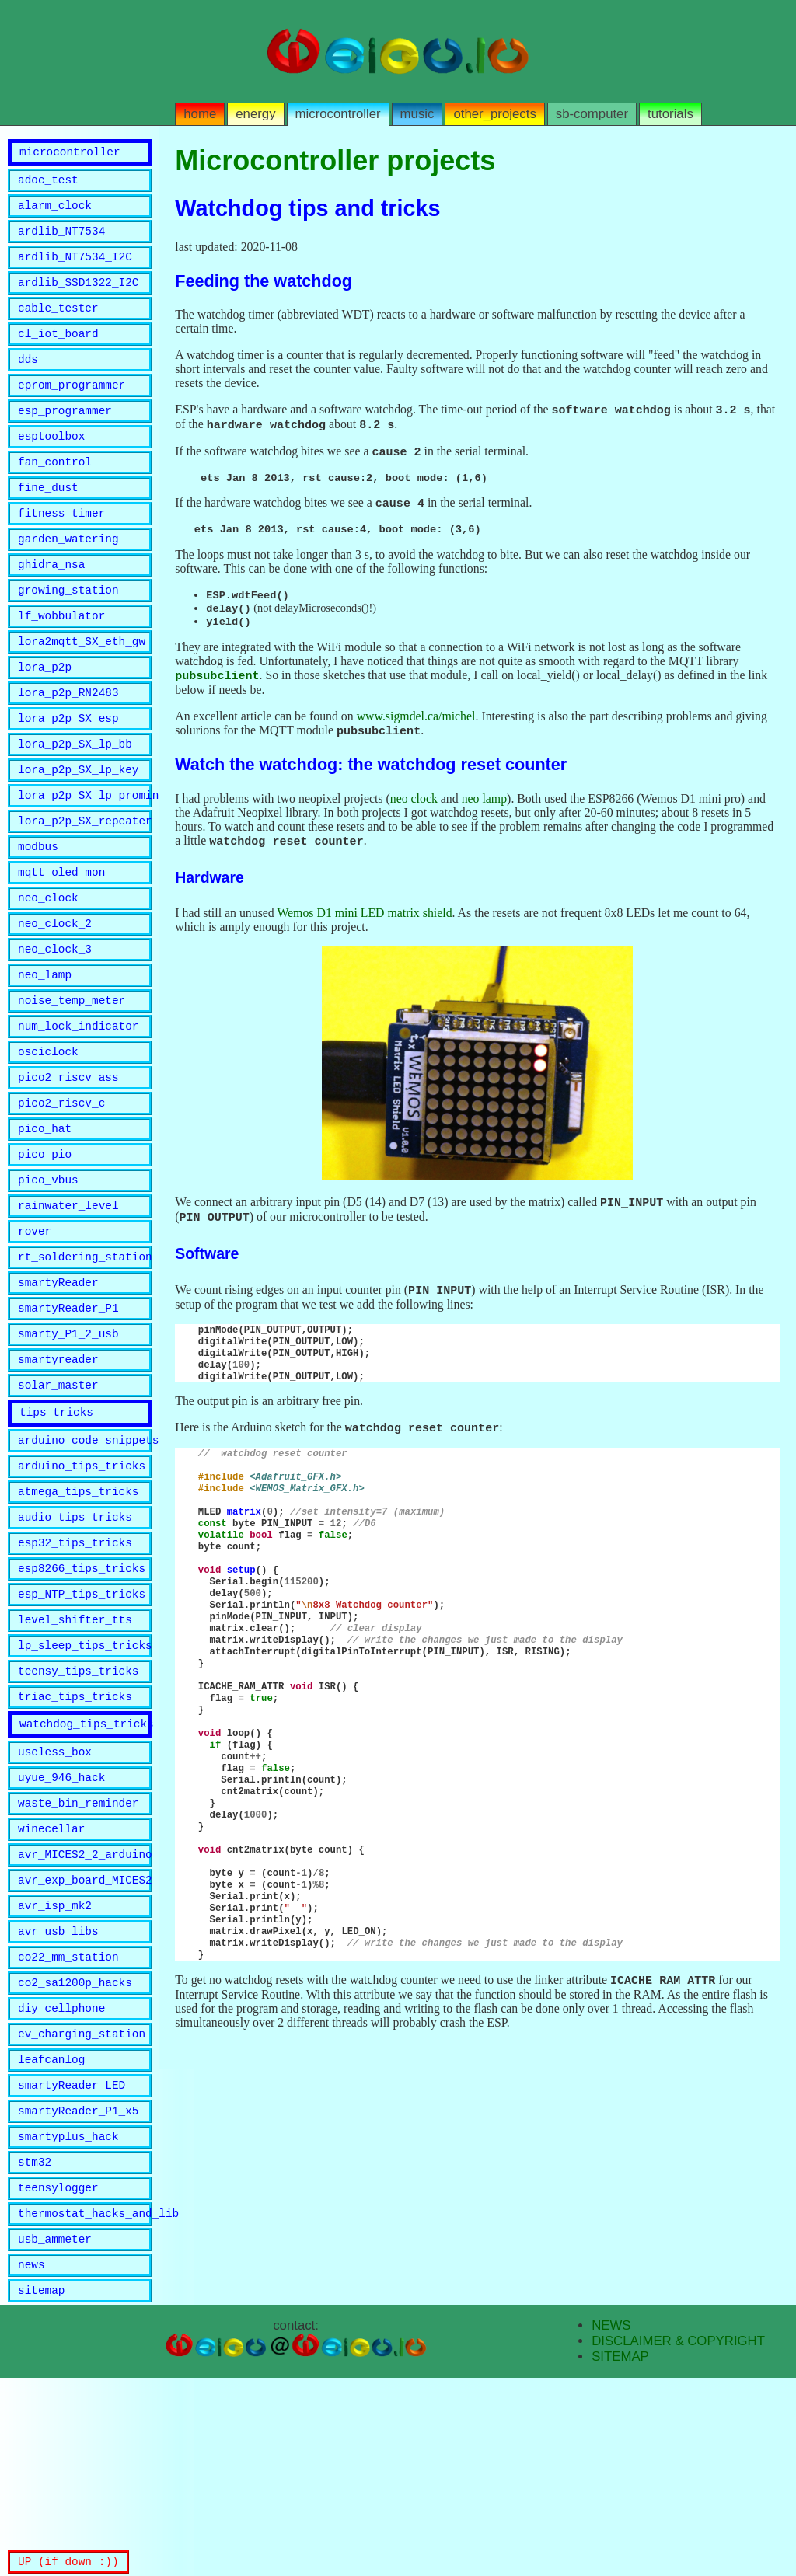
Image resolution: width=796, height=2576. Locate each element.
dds (28, 382)
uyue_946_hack (61, 1928)
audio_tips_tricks (75, 1644)
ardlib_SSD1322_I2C (78, 298)
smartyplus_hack (68, 2320)
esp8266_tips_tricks (81, 1700)
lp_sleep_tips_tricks (85, 1784)
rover (34, 1333)
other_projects (494, 113)
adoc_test (48, 186)
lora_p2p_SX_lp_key (78, 829)
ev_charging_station (81, 2208)
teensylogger (58, 2376)
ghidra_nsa (51, 605)
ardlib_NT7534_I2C (75, 270)
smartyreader (58, 1473)
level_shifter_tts (75, 1756)
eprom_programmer (71, 410)
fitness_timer (61, 549)
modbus (38, 913)
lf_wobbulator (61, 661)
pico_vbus (48, 1277)
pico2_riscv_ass (68, 1165)
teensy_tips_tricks (78, 1812)
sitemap (41, 2487)
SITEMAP (620, 2554)
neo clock (414, 812)
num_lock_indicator (78, 1109)
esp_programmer (65, 437)
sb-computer (592, 113)
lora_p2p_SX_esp (68, 773)
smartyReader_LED (71, 2264)
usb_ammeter (55, 2431)
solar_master (58, 1501)
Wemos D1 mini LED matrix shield (364, 927)
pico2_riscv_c (61, 1193)
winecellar (51, 1984)
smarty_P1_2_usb (68, 1445)
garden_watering (68, 577)
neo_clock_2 (55, 997)
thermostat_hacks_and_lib (85, 2403)
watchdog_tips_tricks (85, 1870)
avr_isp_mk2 (55, 2068)
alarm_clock (55, 214)
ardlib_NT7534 (61, 242)
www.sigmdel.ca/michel (416, 729)
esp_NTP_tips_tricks (81, 1728)
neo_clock (48, 969)
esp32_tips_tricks (75, 1672)
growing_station (68, 633)
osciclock (48, 1137)
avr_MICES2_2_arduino (85, 2012)
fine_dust (48, 521)
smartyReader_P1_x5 (78, 2292)
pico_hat (45, 1221)
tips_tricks (56, 1530)
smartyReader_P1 (68, 1417)
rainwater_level (68, 1305)
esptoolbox (51, 465)
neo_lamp (45, 1053)
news (31, 2459)
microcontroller (338, 113)
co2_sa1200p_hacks (75, 2152)
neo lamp (484, 812)
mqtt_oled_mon (61, 941)
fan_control (55, 493)
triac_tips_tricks (75, 1840)
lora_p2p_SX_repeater (85, 885)
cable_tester (58, 326)
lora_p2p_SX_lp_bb (75, 801)
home (199, 113)
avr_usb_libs (58, 2096)
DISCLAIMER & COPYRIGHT (678, 2539)
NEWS (611, 2523)
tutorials (670, 113)
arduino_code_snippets (85, 1560)
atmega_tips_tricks (78, 1616)
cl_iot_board (58, 354)
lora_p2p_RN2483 (68, 745)
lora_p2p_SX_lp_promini (85, 857)
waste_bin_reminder (78, 1956)
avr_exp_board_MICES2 (85, 2040)
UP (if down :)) (68, 2560)
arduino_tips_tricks (81, 1588)
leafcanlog (51, 2236)
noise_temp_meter (71, 1081)
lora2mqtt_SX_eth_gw (81, 689)
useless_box (55, 1900)
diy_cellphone (61, 2180)
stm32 (34, 2348)
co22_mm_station (68, 2124)
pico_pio (45, 1249)
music (417, 113)
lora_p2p (45, 717)
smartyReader (58, 1389)
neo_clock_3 (55, 1025)
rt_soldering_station (85, 1361)
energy (255, 113)
